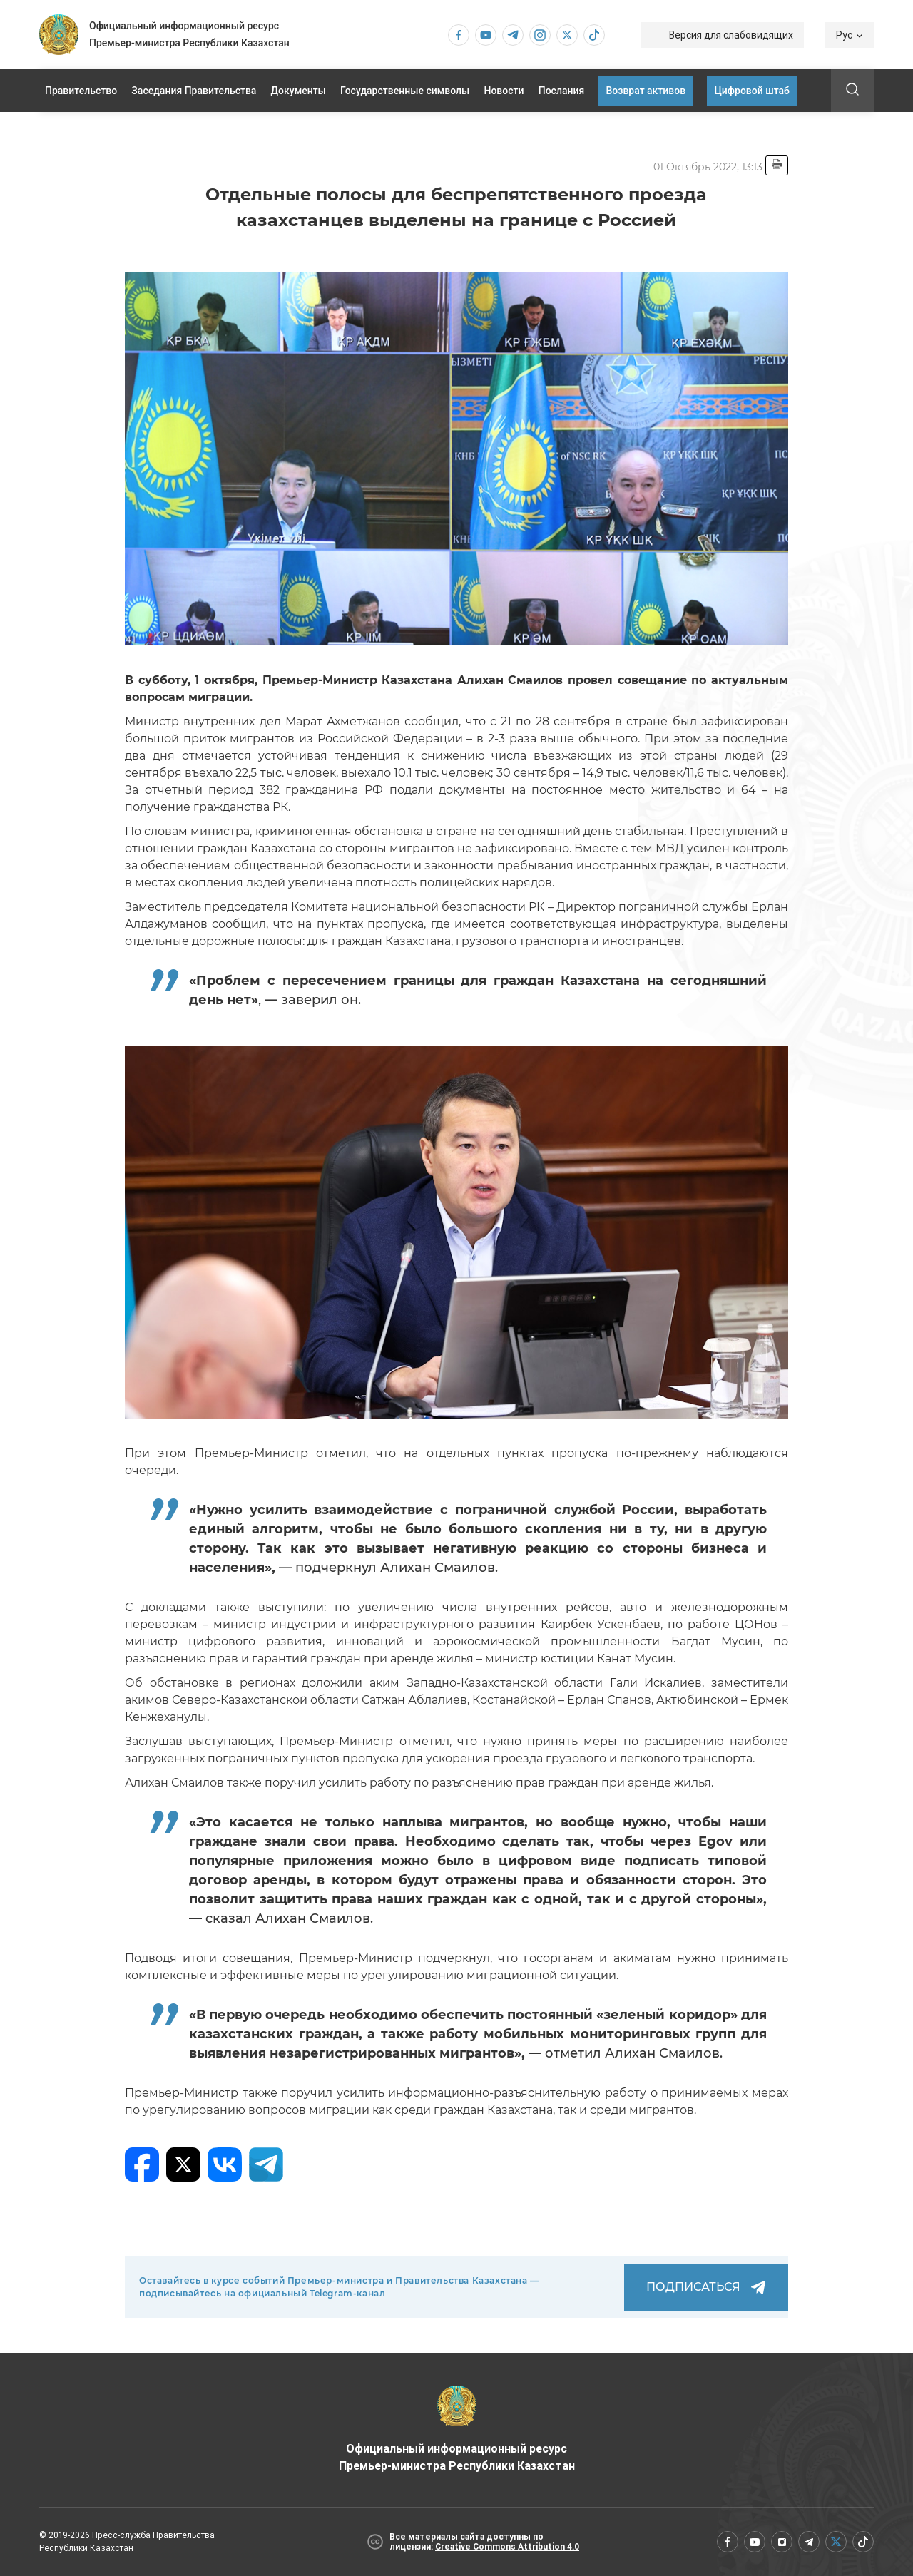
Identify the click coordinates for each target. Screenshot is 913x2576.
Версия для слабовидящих (731, 35)
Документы (298, 90)
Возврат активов (645, 90)
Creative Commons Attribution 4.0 (507, 2547)
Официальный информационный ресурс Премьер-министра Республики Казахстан (457, 2429)
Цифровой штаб (752, 90)
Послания (562, 90)
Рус (849, 35)
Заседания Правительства (193, 90)
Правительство (81, 90)
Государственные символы (404, 90)
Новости (504, 90)
